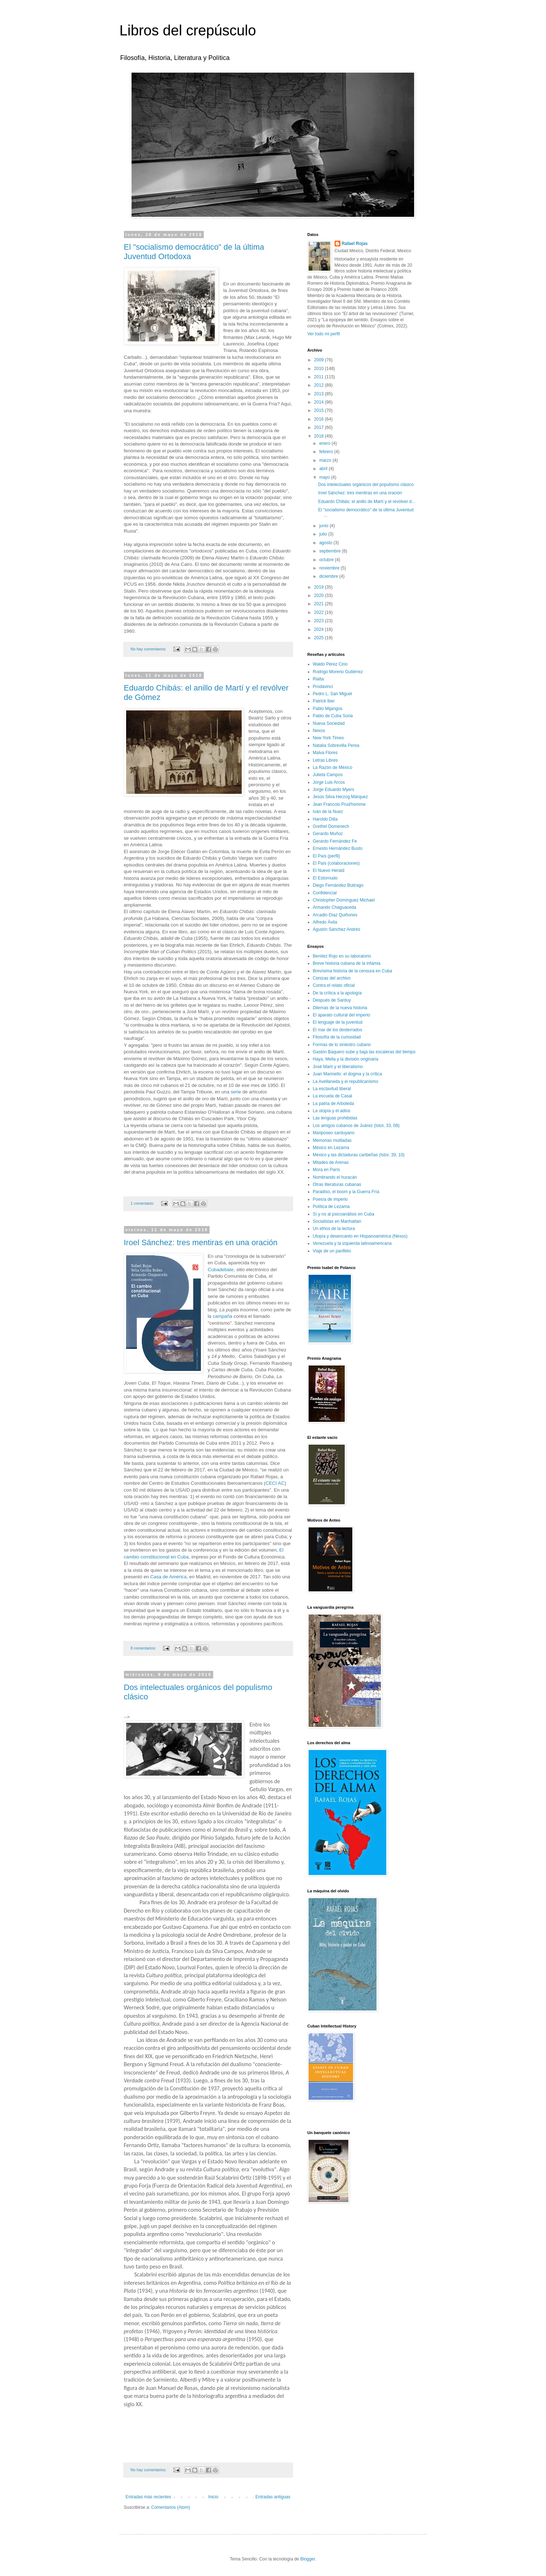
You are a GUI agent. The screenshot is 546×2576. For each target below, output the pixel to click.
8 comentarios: (143, 1648)
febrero (326, 451)
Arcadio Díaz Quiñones (335, 914)
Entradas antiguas (273, 2496)
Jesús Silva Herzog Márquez (340, 796)
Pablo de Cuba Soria (333, 715)
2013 (319, 393)
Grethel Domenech (331, 826)
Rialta (318, 678)
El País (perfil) (326, 856)
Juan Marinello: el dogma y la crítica (347, 1073)
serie (236, 1092)
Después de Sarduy (332, 1000)
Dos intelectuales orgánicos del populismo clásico (365, 484)
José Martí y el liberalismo (338, 1066)
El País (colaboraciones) (336, 863)
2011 (319, 376)
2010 (319, 368)
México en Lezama (331, 1147)
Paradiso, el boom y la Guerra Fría (346, 1191)
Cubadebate (221, 1269)
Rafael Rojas (355, 243)
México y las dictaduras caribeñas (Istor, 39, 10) (359, 1154)
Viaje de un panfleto (332, 1250)
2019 (319, 587)
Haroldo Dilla (325, 819)
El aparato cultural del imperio (341, 1015)
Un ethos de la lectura (334, 1228)
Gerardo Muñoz (328, 833)
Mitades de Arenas (331, 1162)
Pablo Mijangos (328, 708)
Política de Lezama (331, 1206)
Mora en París (326, 1169)
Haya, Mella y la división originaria (345, 1059)
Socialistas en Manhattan (337, 1221)
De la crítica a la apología (337, 992)
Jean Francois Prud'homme (339, 804)
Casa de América (168, 1576)
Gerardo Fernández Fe (335, 841)
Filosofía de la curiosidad (337, 1037)
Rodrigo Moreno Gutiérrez (338, 671)
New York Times (328, 737)
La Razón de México (332, 767)
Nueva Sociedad (329, 723)
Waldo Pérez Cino (330, 664)
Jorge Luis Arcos (329, 782)
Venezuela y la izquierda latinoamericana (352, 1243)
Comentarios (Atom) (170, 2507)
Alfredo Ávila (325, 922)
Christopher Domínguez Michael (344, 900)
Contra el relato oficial (334, 985)
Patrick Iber (324, 701)
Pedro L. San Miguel (332, 693)
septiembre (330, 551)
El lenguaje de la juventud (337, 1022)
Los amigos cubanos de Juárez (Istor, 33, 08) (356, 1125)
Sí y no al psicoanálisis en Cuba (343, 1214)
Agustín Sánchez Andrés (336, 929)
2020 (319, 595)
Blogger (307, 2559)
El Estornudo (325, 878)
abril (323, 468)
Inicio (213, 2496)
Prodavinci (323, 686)
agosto (326, 542)
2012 (319, 385)
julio (323, 534)
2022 (319, 612)
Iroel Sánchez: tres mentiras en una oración (201, 1242)
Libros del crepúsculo (188, 30)
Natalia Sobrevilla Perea (336, 745)
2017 (319, 427)
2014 (319, 402)
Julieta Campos (328, 774)
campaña (222, 1316)
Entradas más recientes (148, 2496)
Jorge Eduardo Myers (333, 789)
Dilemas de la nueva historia (340, 1007)
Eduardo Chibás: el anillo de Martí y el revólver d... (366, 501)
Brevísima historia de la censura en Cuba (352, 970)
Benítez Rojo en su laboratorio (342, 956)
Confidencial (325, 892)
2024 (319, 629)
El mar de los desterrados (337, 1029)
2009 (319, 359)
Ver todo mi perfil (324, 333)
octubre (327, 559)
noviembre (329, 568)
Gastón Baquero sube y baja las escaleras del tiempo (364, 1051)
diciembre (329, 576)
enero (325, 443)
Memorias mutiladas (332, 1140)
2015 (319, 410)
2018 (319, 436)
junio (324, 525)
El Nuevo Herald (328, 870)
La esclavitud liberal (332, 1088)
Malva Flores (325, 752)
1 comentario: (142, 1203)
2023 (319, 620)
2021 (319, 603)
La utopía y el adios (332, 1110)
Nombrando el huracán (335, 1177)
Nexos (319, 730)
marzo (325, 460)
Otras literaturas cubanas (337, 1184)
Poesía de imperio (330, 1199)
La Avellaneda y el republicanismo (345, 1081)
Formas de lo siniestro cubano (342, 1044)
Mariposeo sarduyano (333, 1132)
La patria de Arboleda (333, 1103)
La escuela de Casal (332, 1095)
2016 (319, 419)
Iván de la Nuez (328, 811)
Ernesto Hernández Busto (337, 848)
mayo (325, 477)
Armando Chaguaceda (334, 907)
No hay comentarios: (148, 649)
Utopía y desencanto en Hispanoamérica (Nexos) (360, 1236)
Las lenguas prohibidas (335, 1118)
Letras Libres (325, 760)
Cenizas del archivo (332, 978)
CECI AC (275, 1483)
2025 (319, 637)
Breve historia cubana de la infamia (347, 963)
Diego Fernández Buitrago (338, 885)
